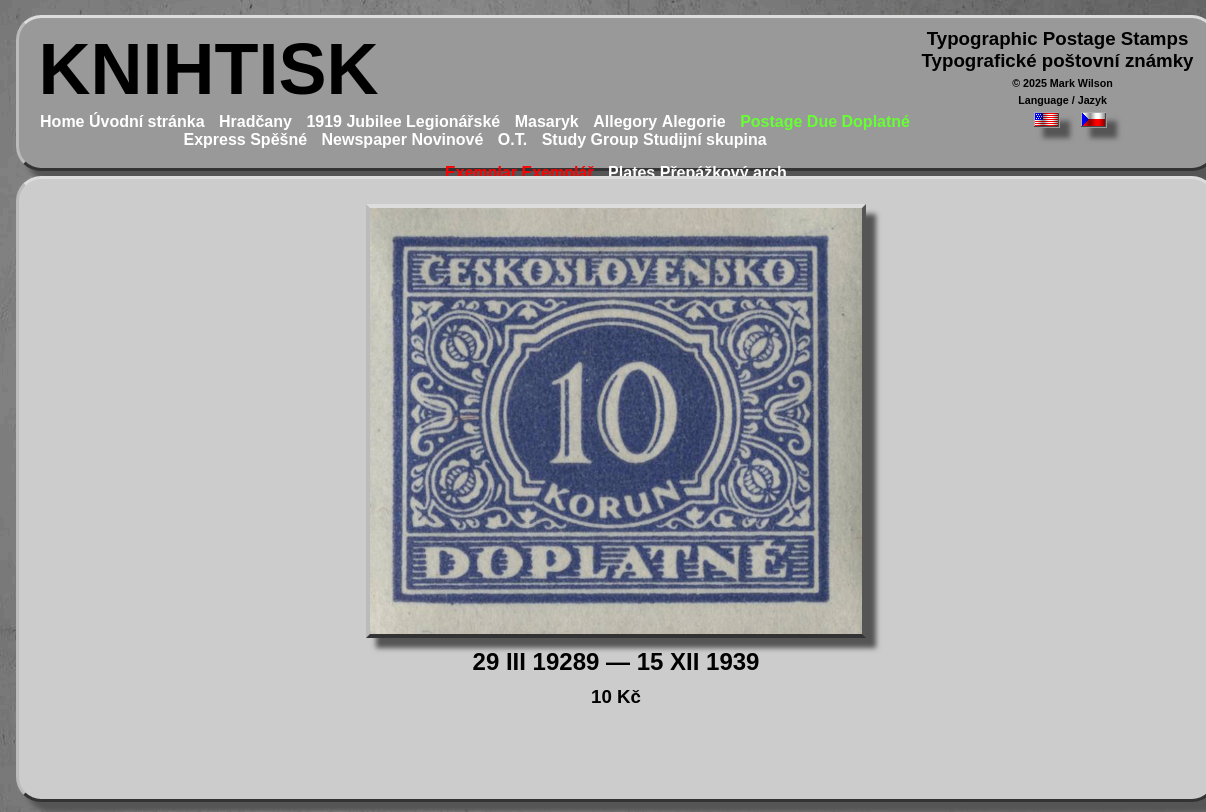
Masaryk (547, 121)
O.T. (512, 139)
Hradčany (255, 121)
